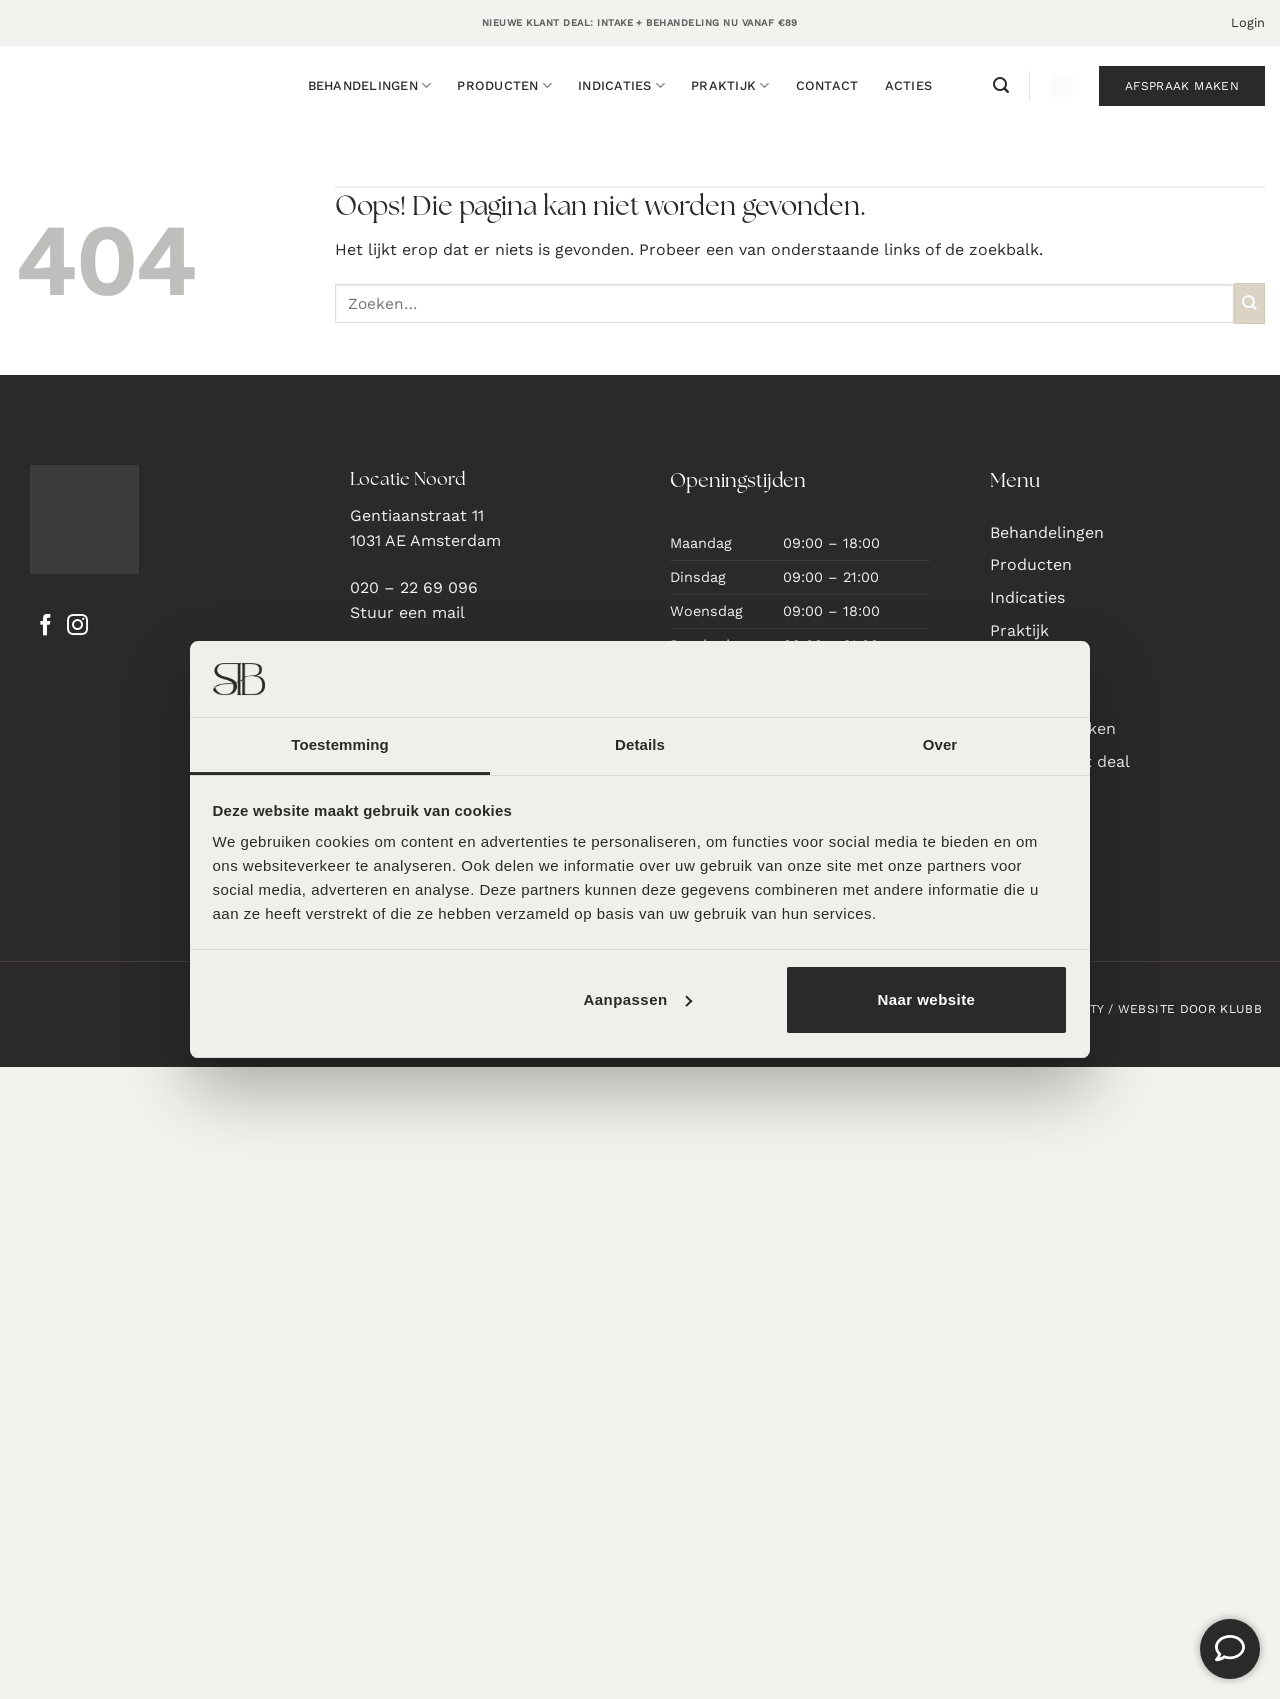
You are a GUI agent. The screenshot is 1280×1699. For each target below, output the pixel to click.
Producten (504, 85)
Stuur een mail (407, 612)
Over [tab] (940, 744)
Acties (909, 85)
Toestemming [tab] (340, 744)
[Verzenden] (1249, 303)
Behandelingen (370, 85)
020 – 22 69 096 (414, 587)
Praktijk (730, 85)
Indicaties (621, 85)
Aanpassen (637, 999)
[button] (1248, 23)
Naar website (926, 999)
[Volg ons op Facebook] (45, 627)
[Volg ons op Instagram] (77, 627)
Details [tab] (640, 744)
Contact (827, 85)
